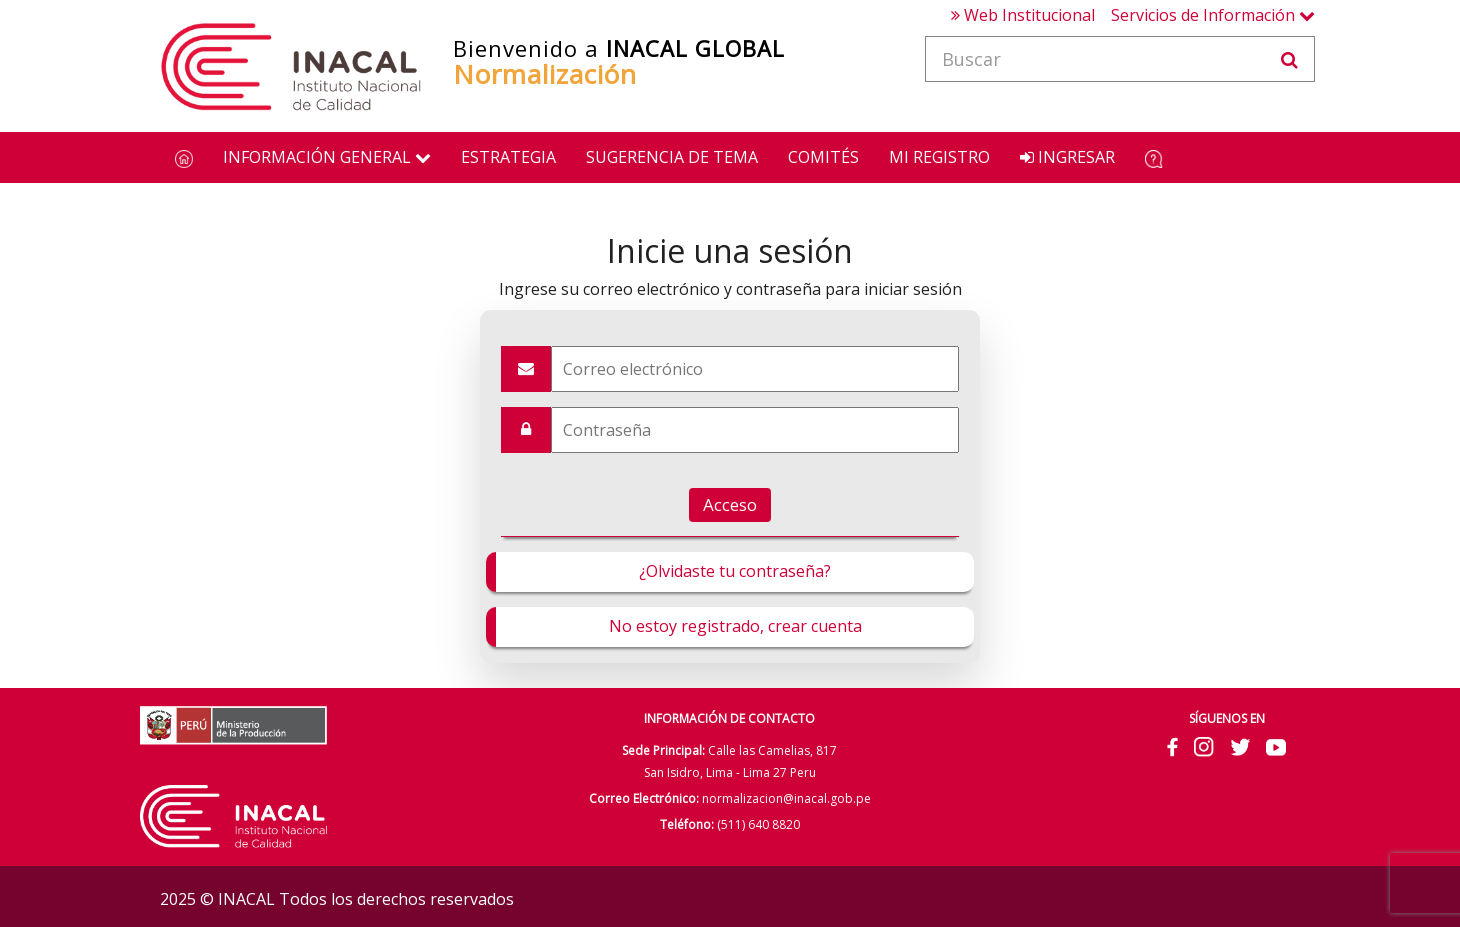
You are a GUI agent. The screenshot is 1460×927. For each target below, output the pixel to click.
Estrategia (508, 157)
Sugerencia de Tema (672, 157)
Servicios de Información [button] (1213, 15)
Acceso (730, 504)
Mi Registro (939, 157)
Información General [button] (327, 157)
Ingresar (1067, 157)
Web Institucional (1023, 15)
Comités (823, 157)
